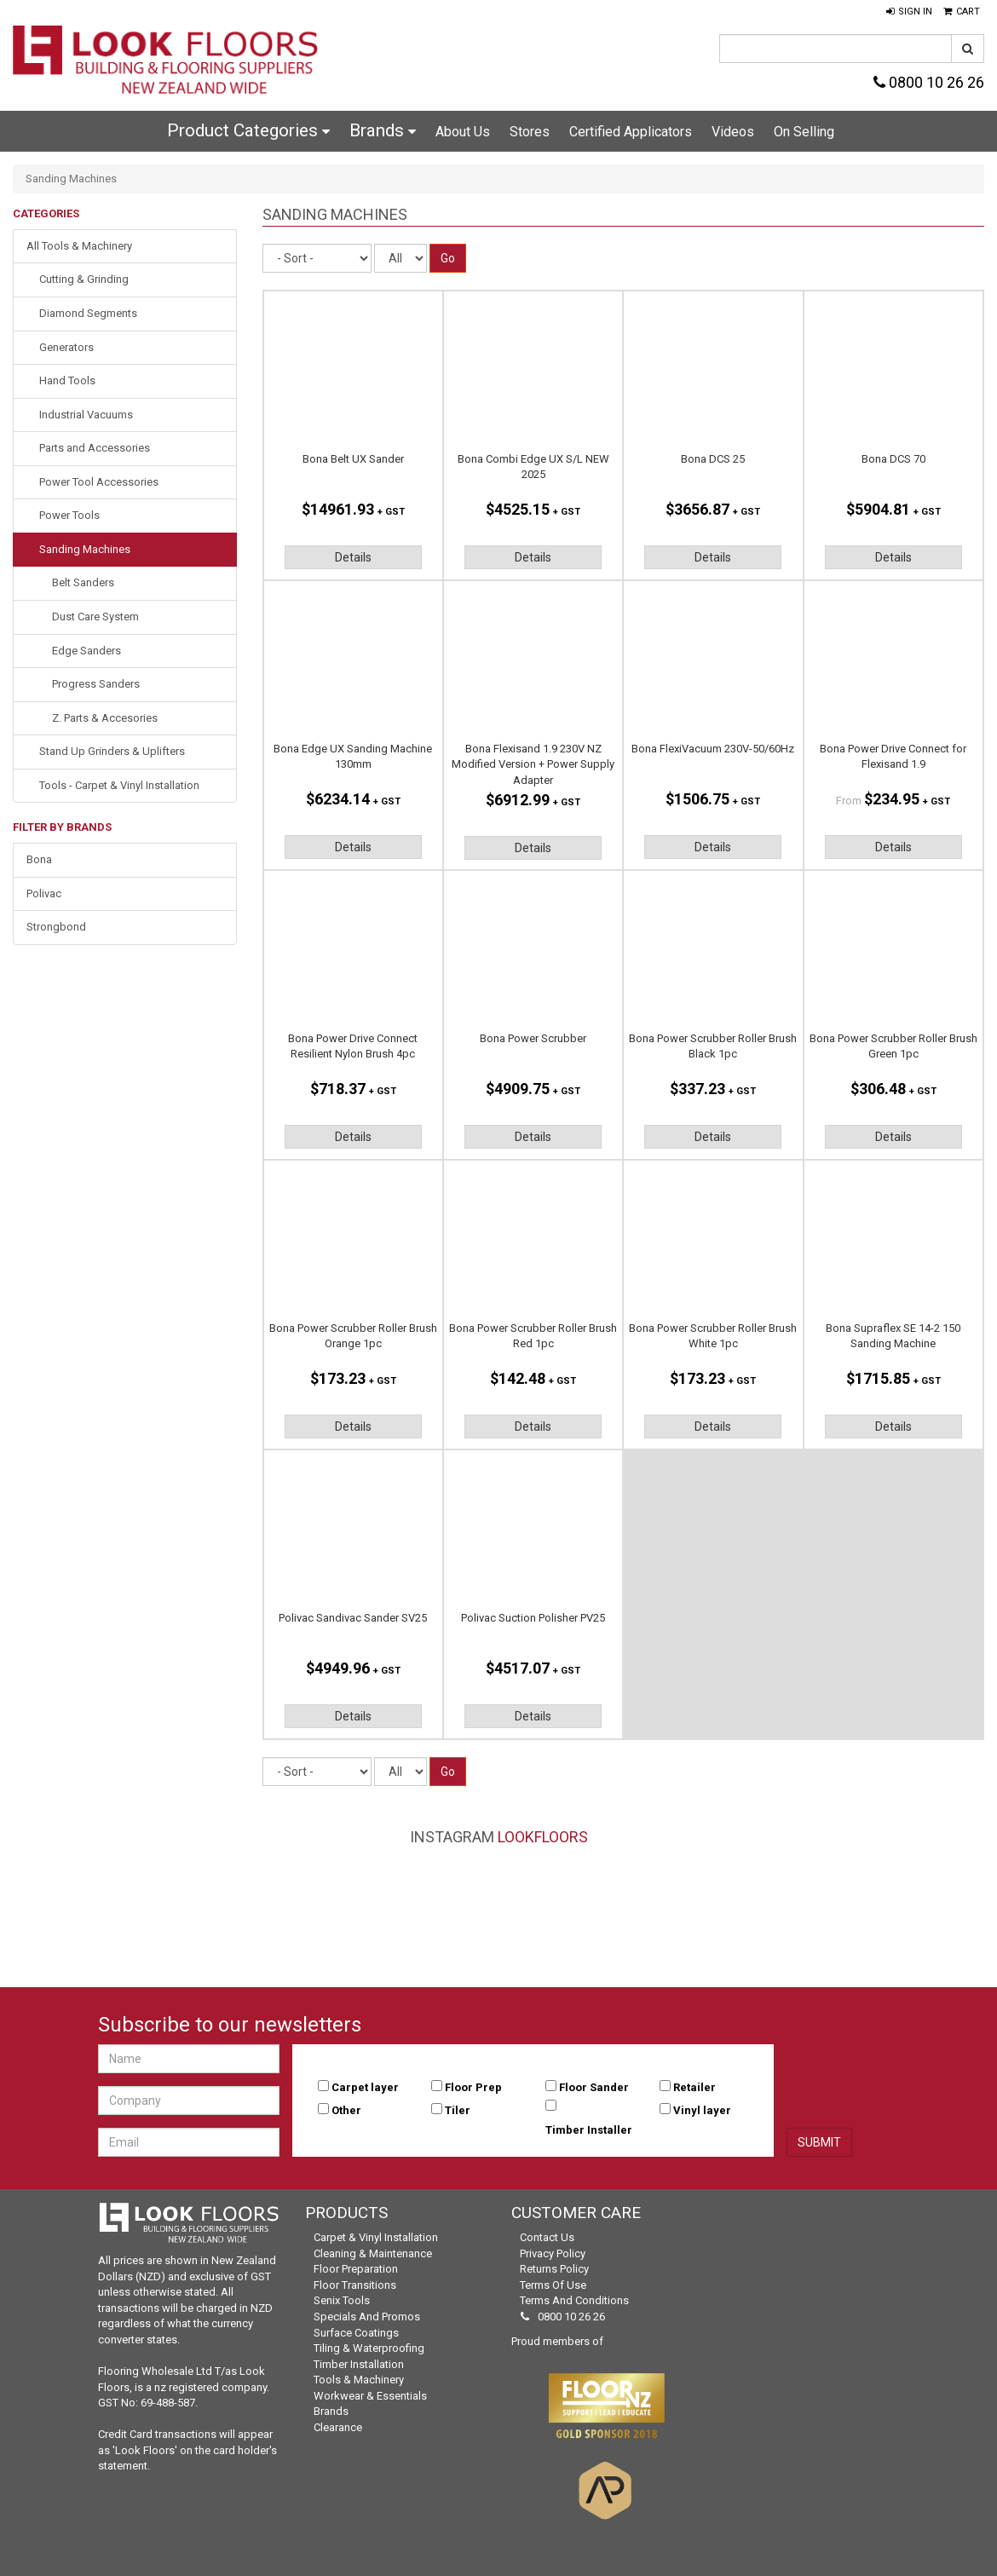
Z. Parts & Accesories (105, 718)
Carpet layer (365, 2087)
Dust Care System (95, 616)
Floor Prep (473, 2087)
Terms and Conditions (574, 2300)
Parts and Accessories (94, 447)
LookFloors (543, 1837)
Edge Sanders (86, 650)
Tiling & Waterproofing (369, 2348)
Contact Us (547, 2237)
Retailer (694, 2087)
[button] (909, 12)
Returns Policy (554, 2268)
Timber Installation (359, 2364)
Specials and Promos (367, 2316)
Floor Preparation (356, 2268)
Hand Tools (67, 380)
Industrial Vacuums (86, 414)
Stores (530, 132)
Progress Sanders (96, 683)
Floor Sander (594, 2087)
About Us (462, 132)
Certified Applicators (630, 132)
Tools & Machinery (359, 2379)
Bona (39, 859)
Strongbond (56, 926)
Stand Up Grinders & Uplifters (112, 751)
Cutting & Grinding (84, 279)
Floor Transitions (355, 2285)
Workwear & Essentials (370, 2395)
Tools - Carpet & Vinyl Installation (119, 785)
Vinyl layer (702, 2110)
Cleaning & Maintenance (373, 2253)
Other (346, 2110)
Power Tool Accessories (98, 481)
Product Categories (248, 130)
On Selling (804, 132)
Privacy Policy (552, 2253)
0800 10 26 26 (928, 82)
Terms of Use (553, 2285)
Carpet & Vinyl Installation (376, 2237)
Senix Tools (342, 2300)
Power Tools (69, 515)
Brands (382, 130)
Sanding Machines (84, 549)
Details (353, 557)
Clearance (338, 2427)
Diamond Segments (88, 313)
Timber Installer (588, 2130)
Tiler (457, 2110)
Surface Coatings (356, 2332)
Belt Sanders (83, 582)
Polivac (43, 893)
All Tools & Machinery (79, 245)
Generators (66, 347)
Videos (733, 132)
